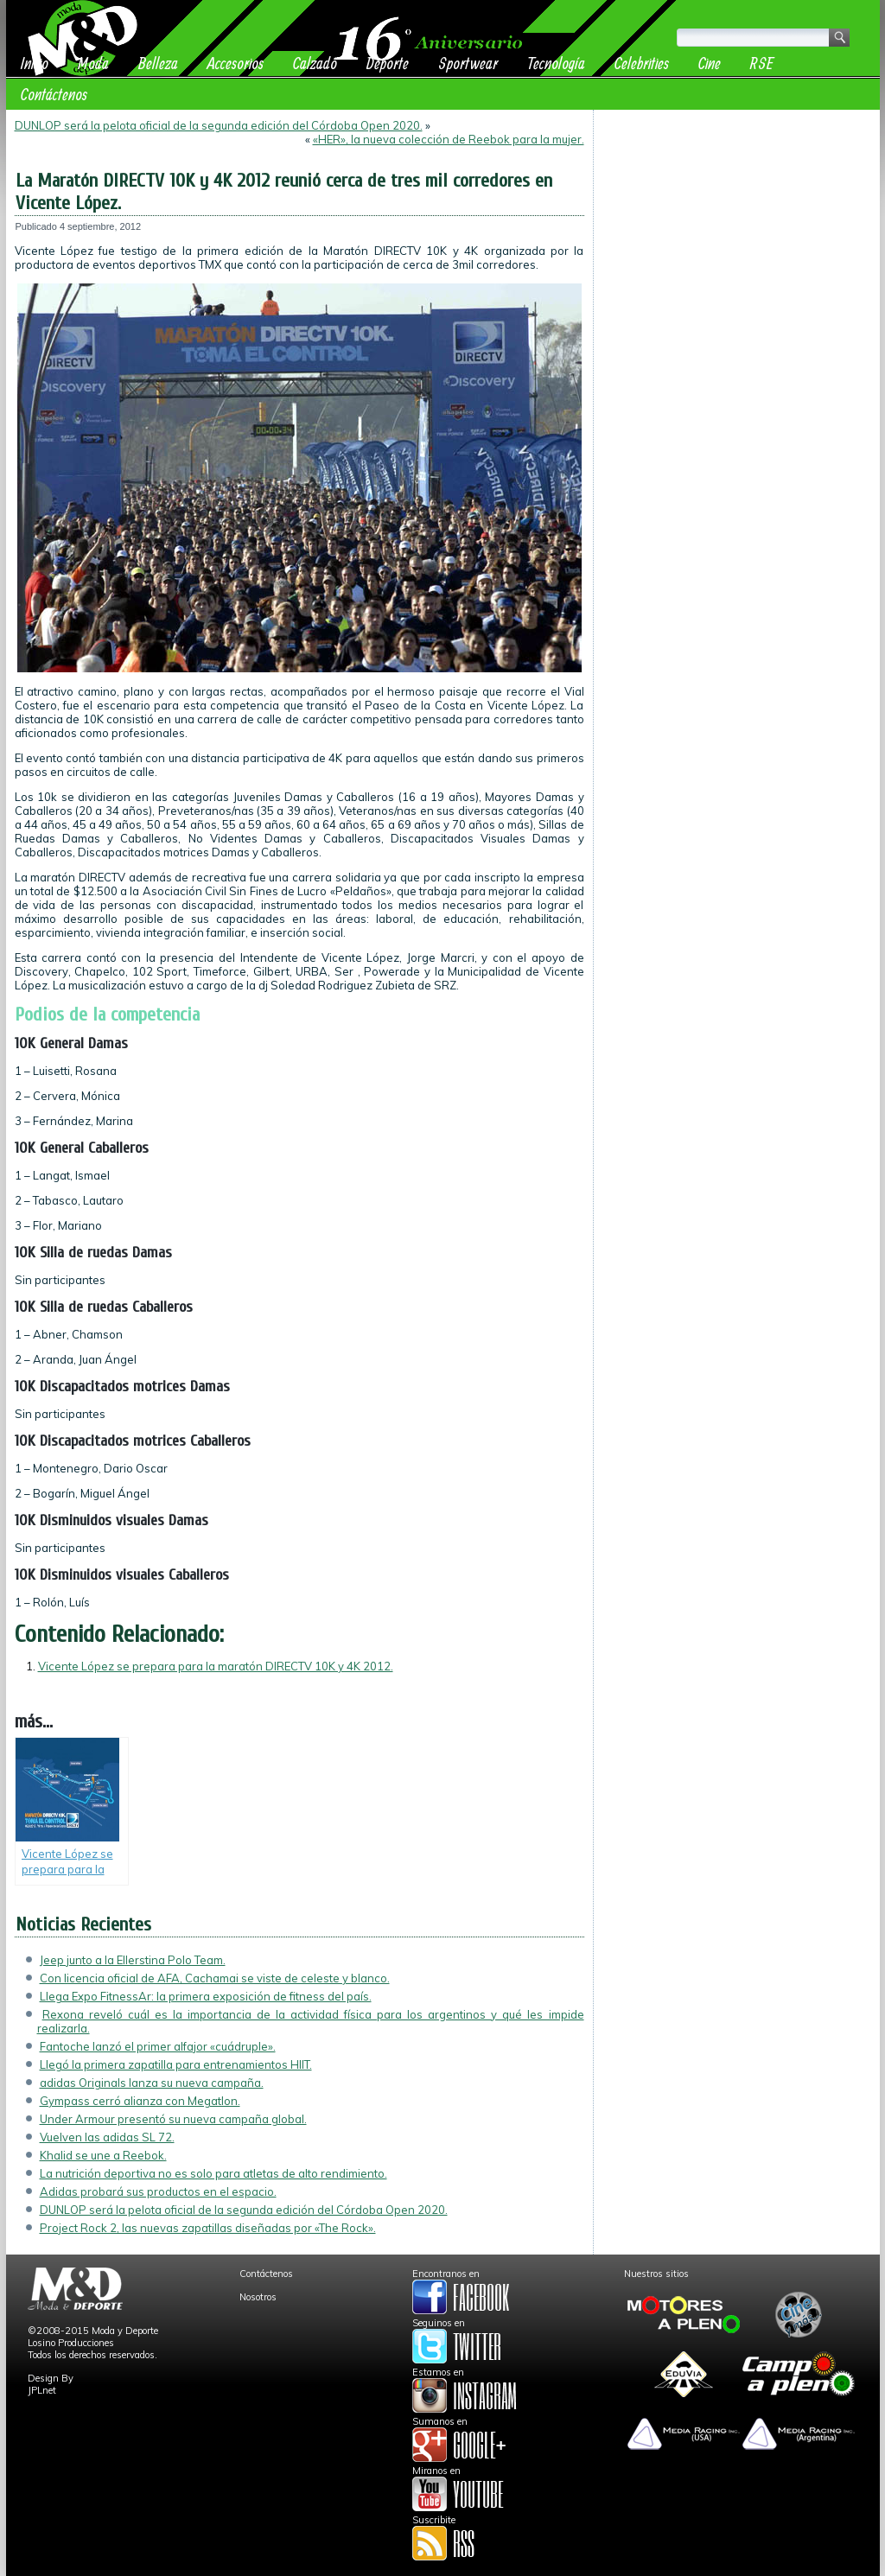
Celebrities (641, 63)
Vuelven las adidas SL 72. (107, 2137)
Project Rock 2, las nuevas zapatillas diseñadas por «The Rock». (208, 2228)
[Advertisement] (736, 226)
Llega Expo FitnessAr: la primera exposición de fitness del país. (206, 1996)
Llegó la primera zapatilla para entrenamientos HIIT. (176, 2064)
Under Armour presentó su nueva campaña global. (173, 2119)
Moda (93, 63)
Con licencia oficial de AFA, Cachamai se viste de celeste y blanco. (215, 1978)
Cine (709, 63)
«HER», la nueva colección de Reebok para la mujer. (448, 139)
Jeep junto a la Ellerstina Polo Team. (133, 1960)
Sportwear (468, 63)
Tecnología (556, 63)
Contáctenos (54, 94)
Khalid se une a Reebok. (103, 2155)
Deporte (387, 63)
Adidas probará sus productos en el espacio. (158, 2191)
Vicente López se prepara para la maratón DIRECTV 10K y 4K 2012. (215, 1666)
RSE (762, 63)
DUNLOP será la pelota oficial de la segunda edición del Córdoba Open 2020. (219, 125)
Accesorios (235, 63)
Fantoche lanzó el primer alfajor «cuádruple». (158, 2046)
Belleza (158, 63)
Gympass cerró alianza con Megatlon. (140, 2101)
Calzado (315, 63)
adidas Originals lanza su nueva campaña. (152, 2082)
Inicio (34, 63)
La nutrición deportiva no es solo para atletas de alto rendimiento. (213, 2173)
